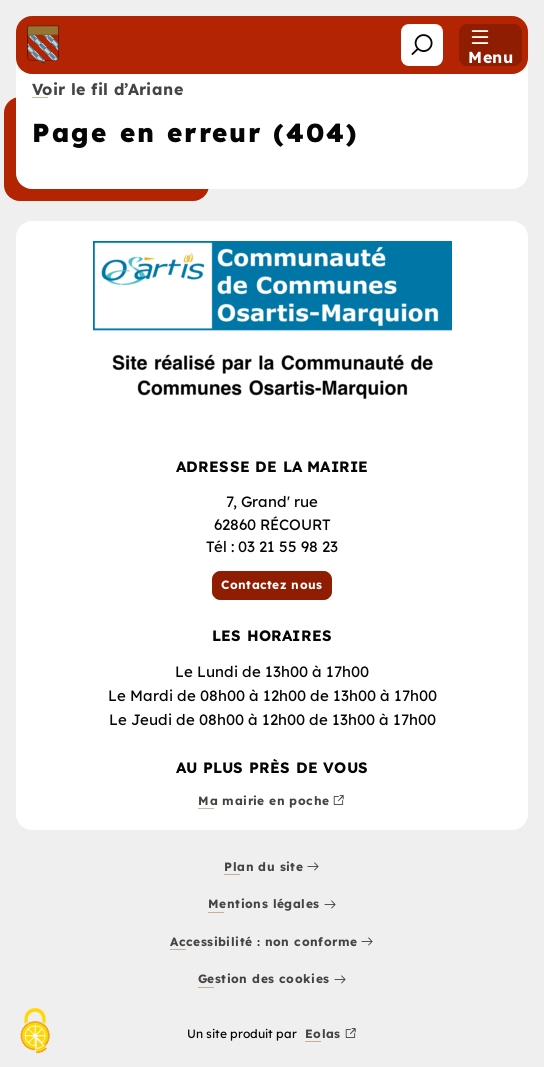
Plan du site (271, 867)
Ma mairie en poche (272, 801)
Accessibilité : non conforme (272, 942)
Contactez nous (271, 584)
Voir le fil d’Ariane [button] (107, 90)
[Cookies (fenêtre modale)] (35, 1032)
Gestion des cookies (272, 980)
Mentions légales (272, 905)
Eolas (331, 1034)
